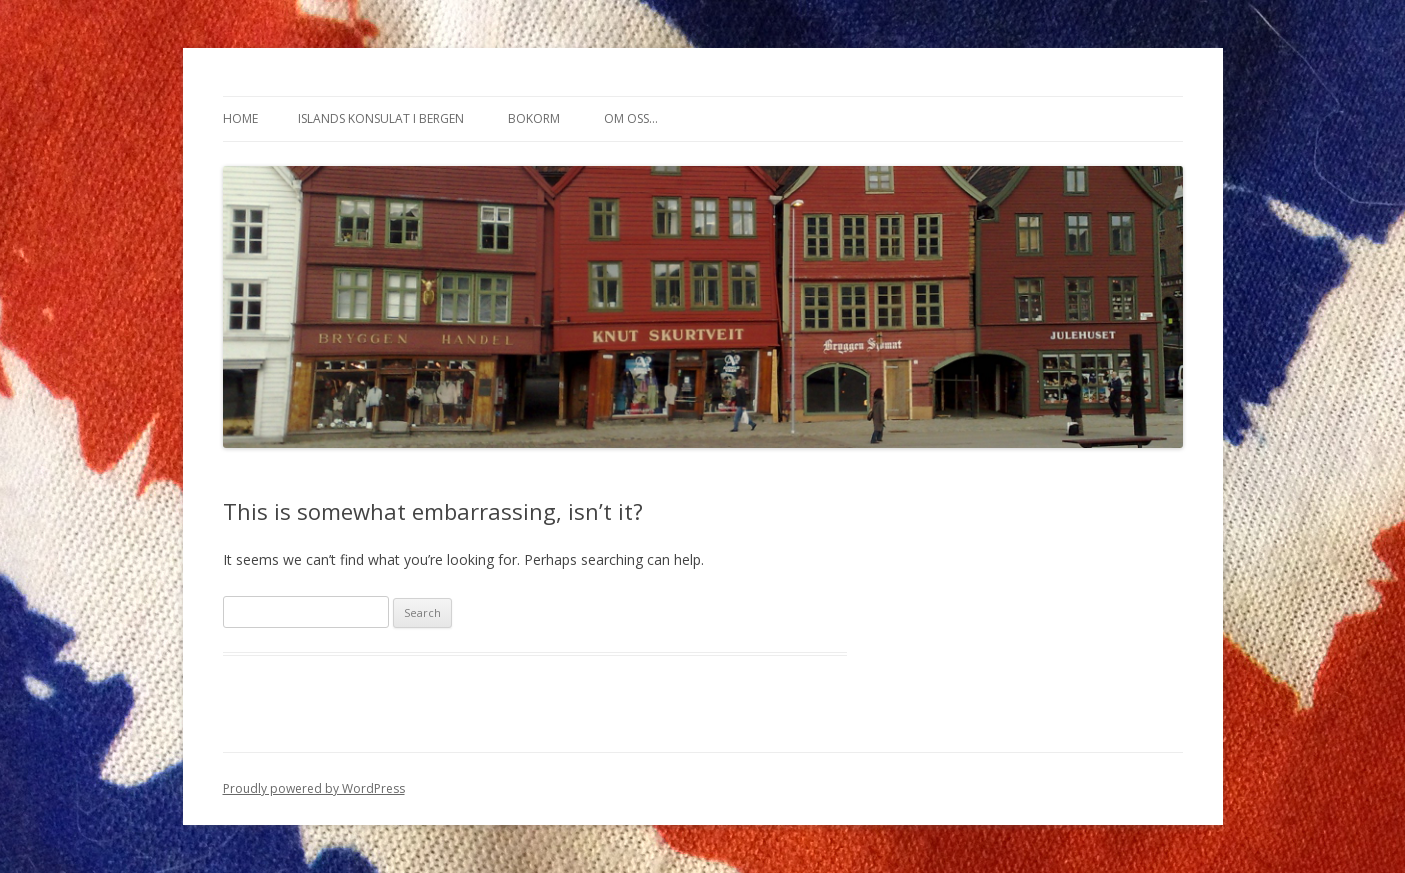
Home (240, 118)
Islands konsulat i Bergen (381, 118)
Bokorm (534, 118)
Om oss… (631, 118)
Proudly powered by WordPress (314, 788)
